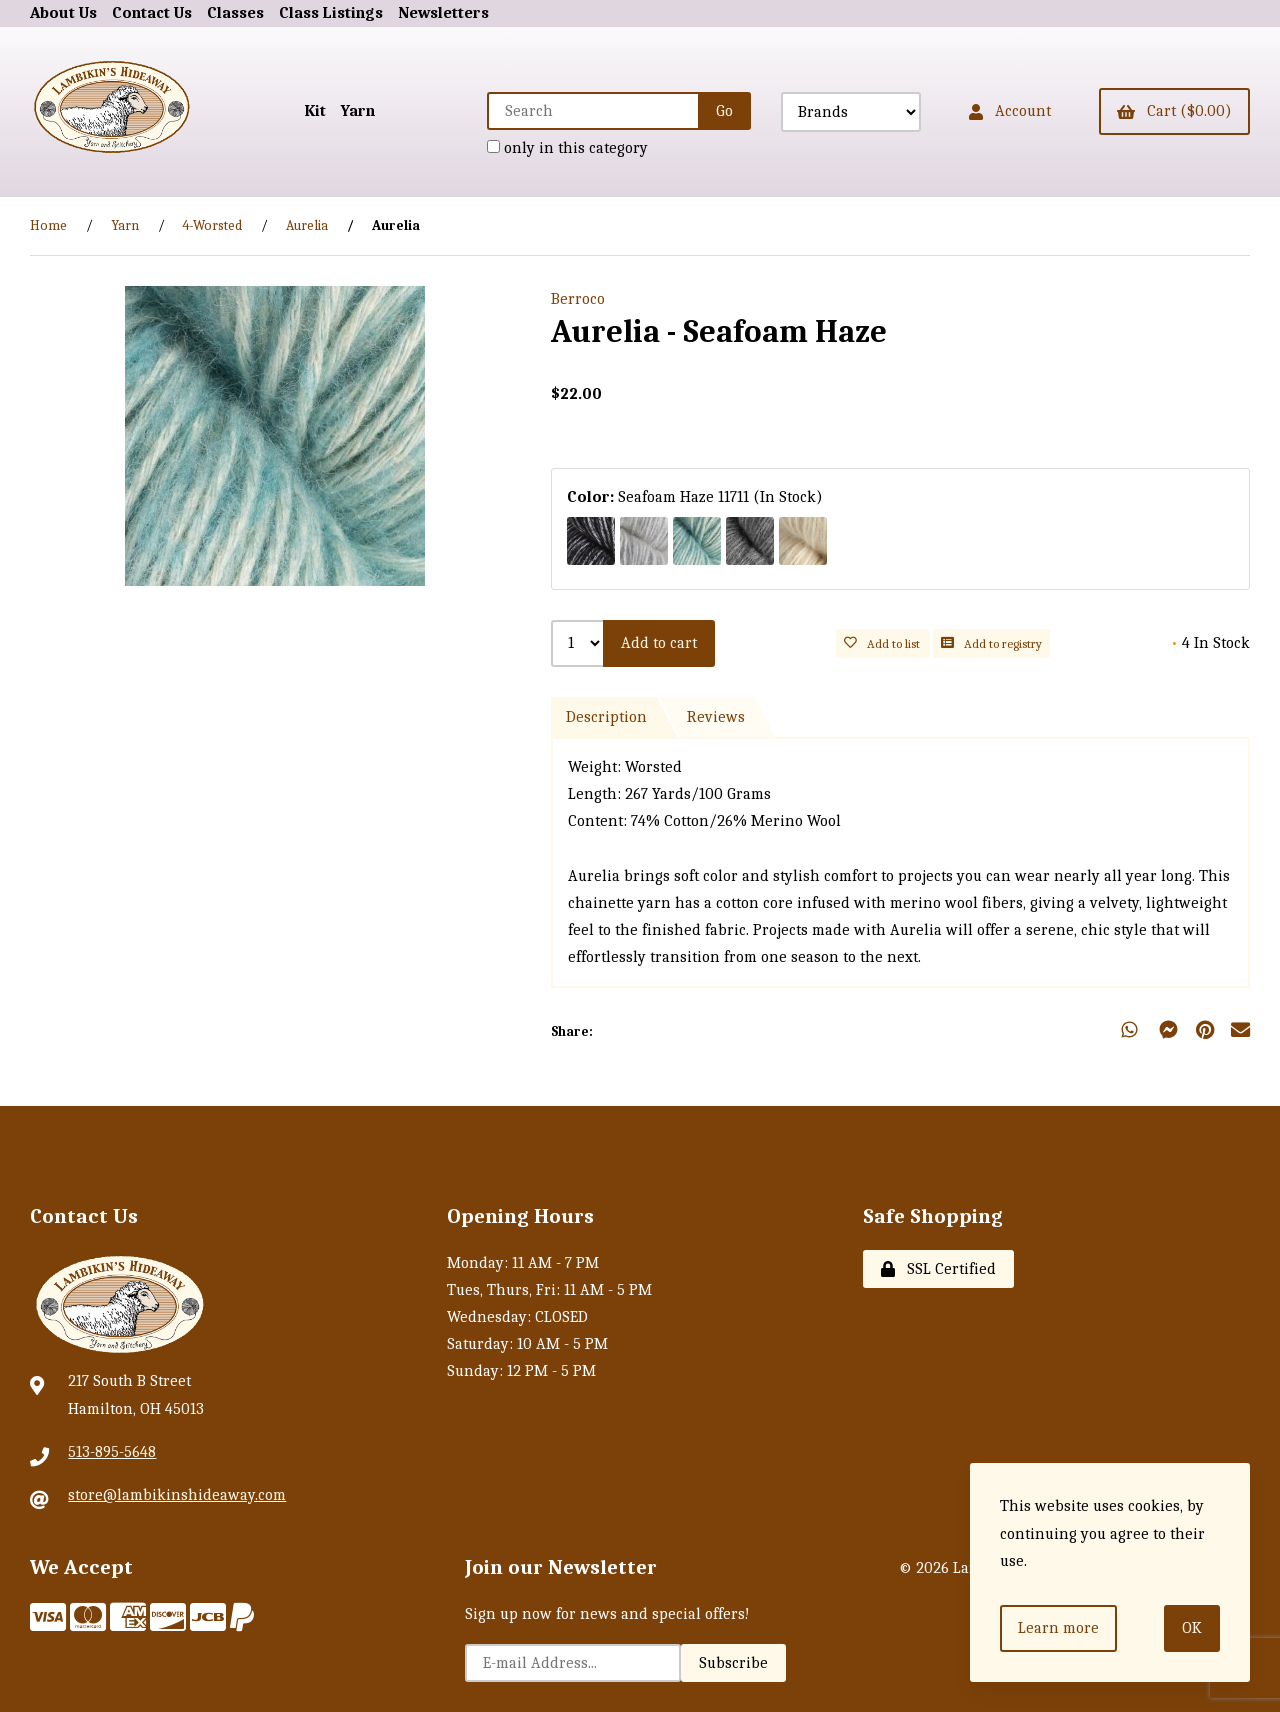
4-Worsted (212, 225)
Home (48, 225)
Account (1010, 111)
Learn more (1058, 1628)
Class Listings (331, 13)
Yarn (358, 111)
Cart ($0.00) (1174, 111)
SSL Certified (938, 1269)
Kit (315, 111)
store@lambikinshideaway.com (177, 1495)
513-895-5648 (112, 1452)
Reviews (716, 717)
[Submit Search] (724, 111)
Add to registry (991, 643)
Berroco (578, 299)
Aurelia (307, 225)
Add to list (882, 643)
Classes (235, 13)
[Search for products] (594, 111)
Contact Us (152, 13)
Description (606, 717)
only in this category (567, 148)
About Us (63, 13)
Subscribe (733, 1663)
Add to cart (659, 643)
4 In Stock (1210, 643)
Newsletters (443, 13)
